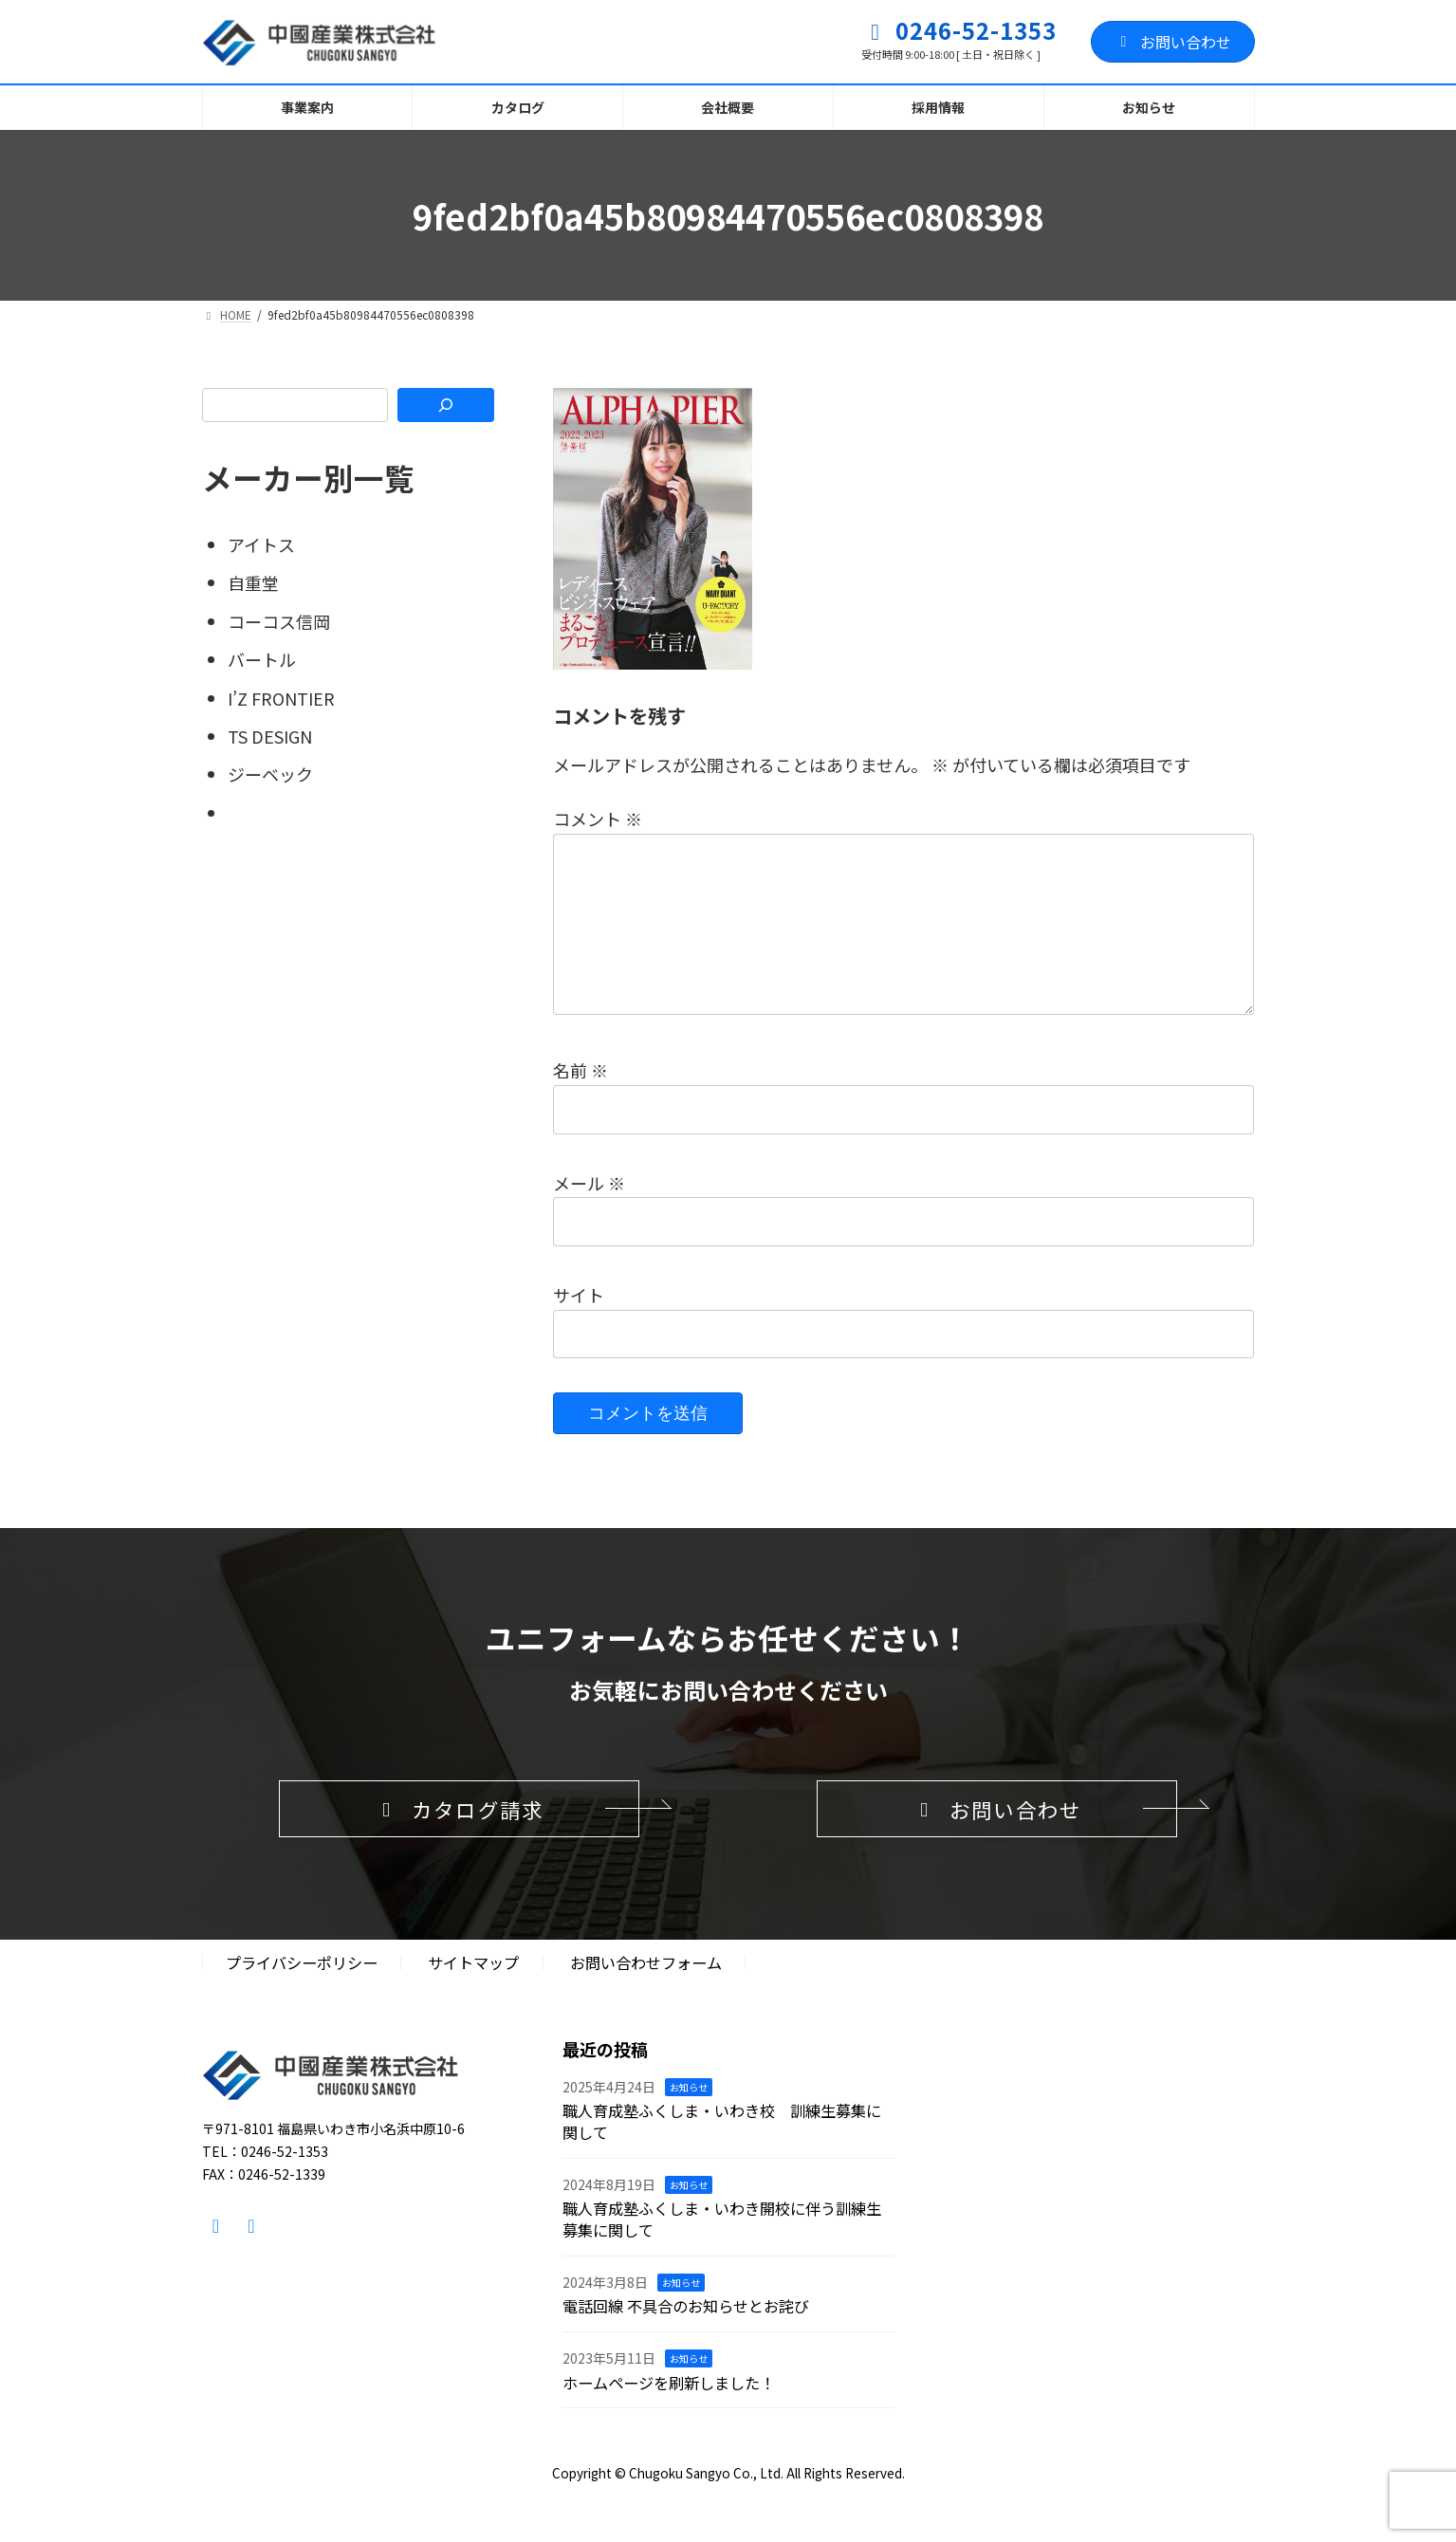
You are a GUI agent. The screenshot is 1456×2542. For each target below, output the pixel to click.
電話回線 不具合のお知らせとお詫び (685, 2338)
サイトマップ (473, 1994)
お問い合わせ (1173, 41)
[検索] (445, 405)
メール (589, 1213)
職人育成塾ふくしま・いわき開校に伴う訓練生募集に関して (721, 2251)
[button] (459, 1840)
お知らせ (689, 2118)
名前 (580, 1100)
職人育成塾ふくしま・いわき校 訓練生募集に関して (721, 2153)
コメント (597, 818)
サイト (578, 1325)
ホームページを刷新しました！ (668, 2415)
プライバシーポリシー (302, 1994)
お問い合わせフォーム (646, 1994)
